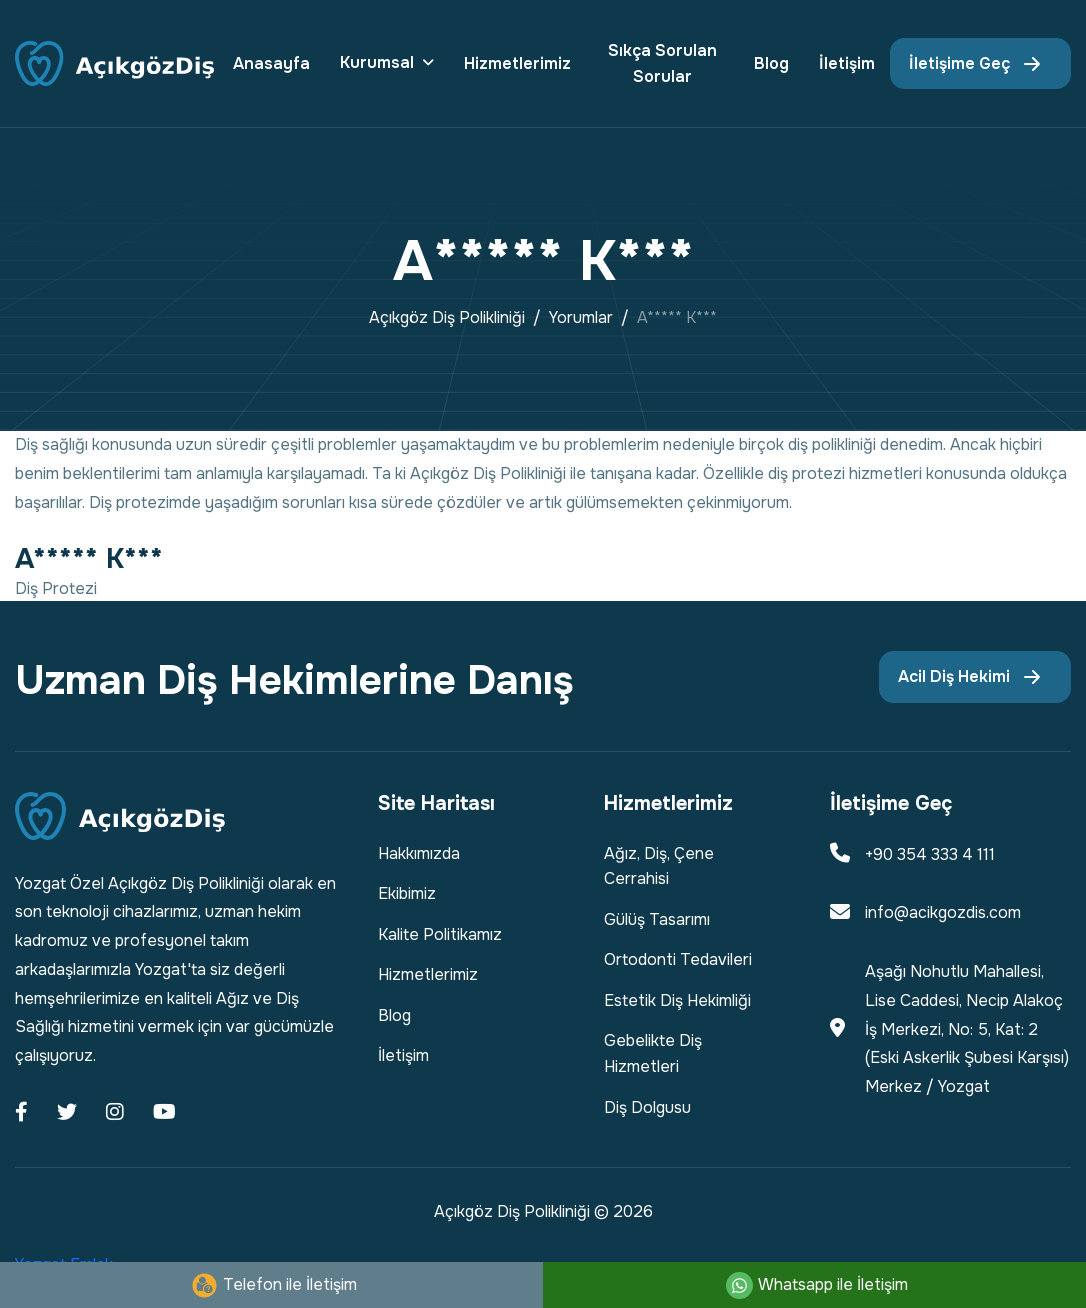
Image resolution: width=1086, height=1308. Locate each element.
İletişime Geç (959, 63)
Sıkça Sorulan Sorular (662, 63)
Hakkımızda (419, 853)
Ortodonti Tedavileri (678, 959)
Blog (771, 63)
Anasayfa (271, 63)
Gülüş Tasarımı (657, 919)
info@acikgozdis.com (943, 912)
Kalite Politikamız (440, 934)
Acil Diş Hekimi (954, 676)
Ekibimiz (407, 893)
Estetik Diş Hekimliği (677, 1000)
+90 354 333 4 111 (930, 854)
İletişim (847, 63)
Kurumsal (377, 62)
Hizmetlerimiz (517, 63)
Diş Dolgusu (647, 1107)
